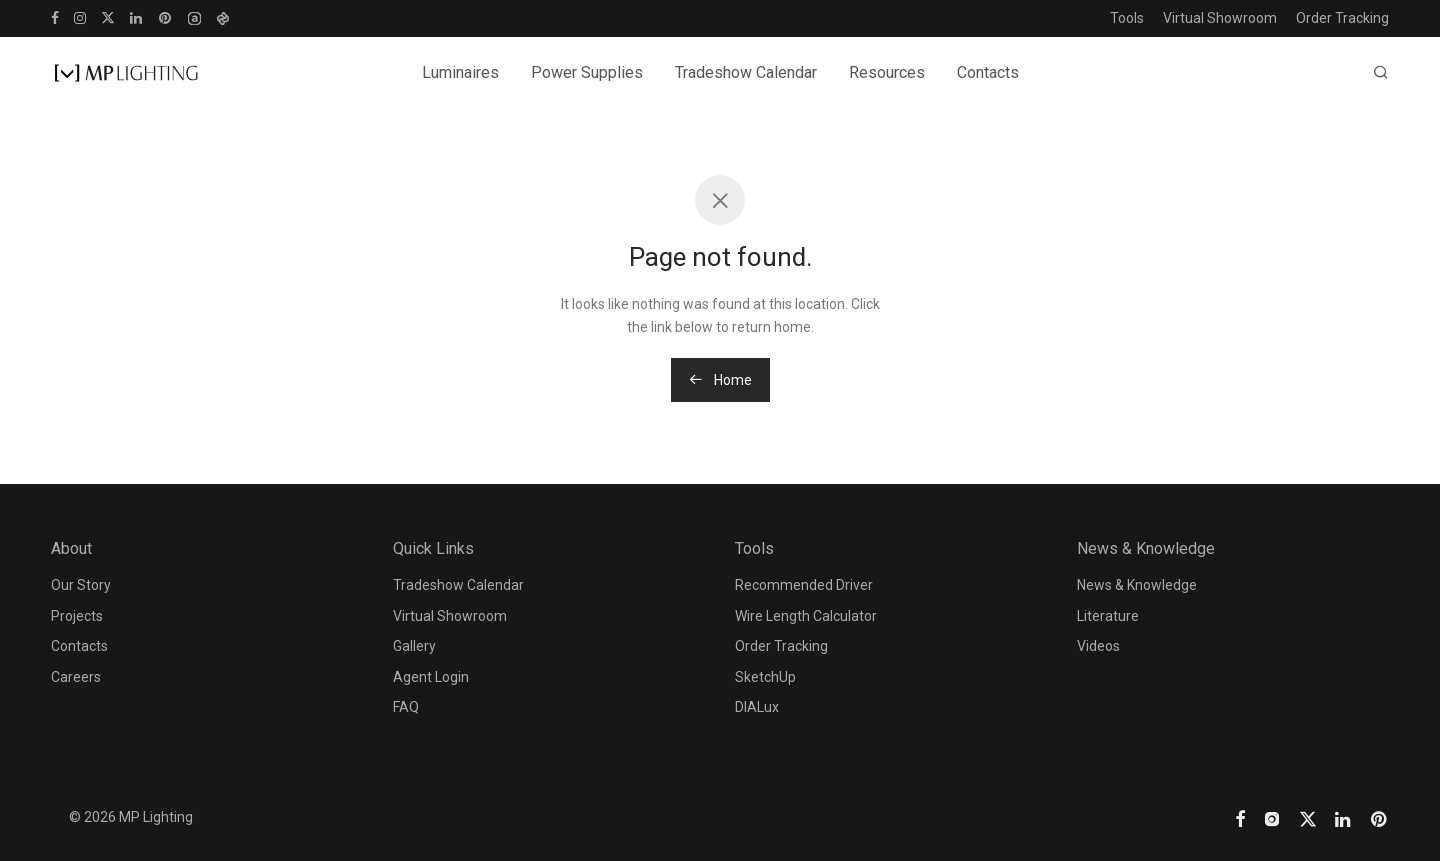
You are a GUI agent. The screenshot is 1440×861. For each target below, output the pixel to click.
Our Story (81, 585)
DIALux (757, 707)
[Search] (1381, 73)
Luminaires (460, 72)
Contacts (988, 72)
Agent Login (431, 677)
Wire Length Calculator (806, 616)
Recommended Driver (804, 585)
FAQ (406, 707)
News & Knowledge (1137, 585)
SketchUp (765, 677)
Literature (1108, 616)
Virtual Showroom (1220, 18)
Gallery (414, 646)
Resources (887, 72)
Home (720, 380)
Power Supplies (587, 72)
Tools (1127, 18)
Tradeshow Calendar (746, 72)
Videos (1098, 646)
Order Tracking (1342, 18)
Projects (77, 616)
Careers (76, 677)
